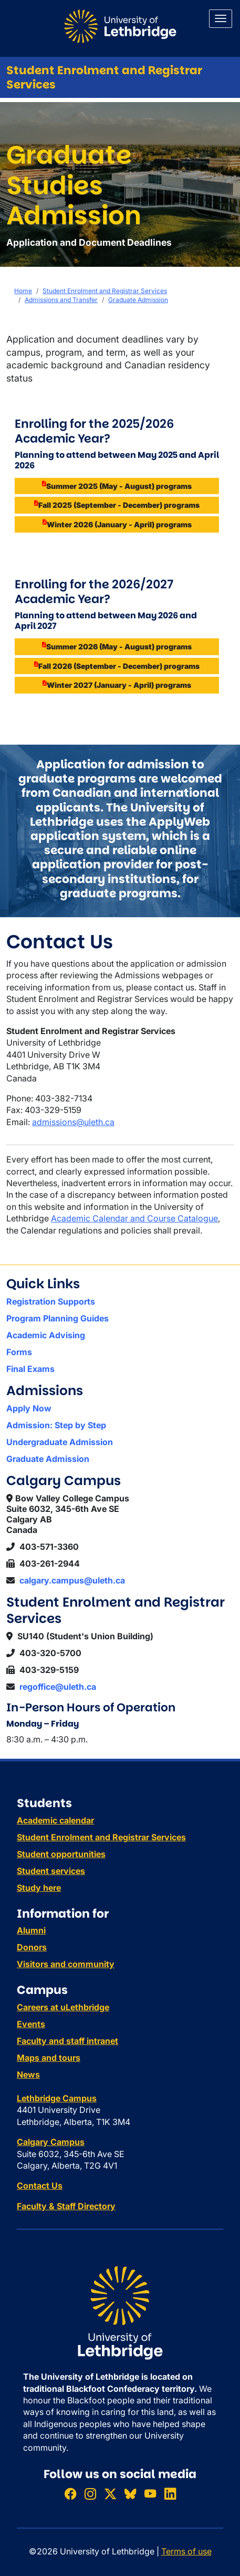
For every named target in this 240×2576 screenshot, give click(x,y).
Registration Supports (50, 1301)
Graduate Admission (138, 300)
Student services (51, 1871)
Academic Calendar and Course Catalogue (134, 1218)
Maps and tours (48, 2057)
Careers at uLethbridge (63, 2007)
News (28, 2074)
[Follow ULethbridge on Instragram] (90, 2494)
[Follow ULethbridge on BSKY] (130, 2494)
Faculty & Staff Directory (66, 2206)
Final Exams (30, 1369)
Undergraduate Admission (59, 1442)
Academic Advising (45, 1335)
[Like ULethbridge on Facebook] (70, 2494)
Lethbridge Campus (57, 2098)
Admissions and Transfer (61, 300)
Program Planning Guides (57, 1318)
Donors (32, 1947)
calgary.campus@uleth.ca (72, 1580)
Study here (39, 1887)
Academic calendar (55, 1820)
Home (23, 291)
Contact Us (39, 2185)
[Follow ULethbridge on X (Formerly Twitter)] (110, 2494)
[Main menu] (220, 18)
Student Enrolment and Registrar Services (104, 77)
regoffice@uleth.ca (57, 1686)
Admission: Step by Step (56, 1425)
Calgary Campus (51, 2142)
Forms (19, 1352)
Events (31, 2024)
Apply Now (28, 1408)
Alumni (31, 1930)
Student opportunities (61, 1854)
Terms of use (186, 2551)
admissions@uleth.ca (73, 1122)
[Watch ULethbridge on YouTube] (150, 2494)
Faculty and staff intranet (67, 2041)
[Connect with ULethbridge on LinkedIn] (170, 2494)
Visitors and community (65, 1964)
